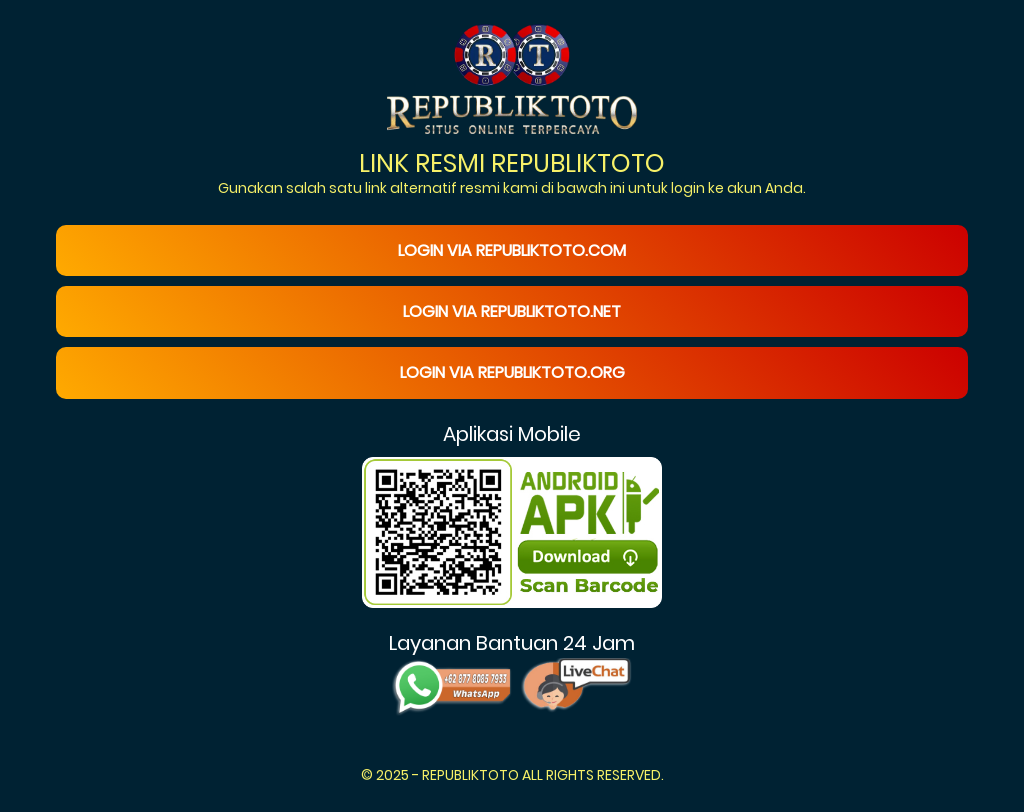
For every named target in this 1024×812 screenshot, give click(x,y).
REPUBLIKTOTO (470, 775)
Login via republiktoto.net (512, 311)
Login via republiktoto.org (512, 372)
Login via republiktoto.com (512, 250)
